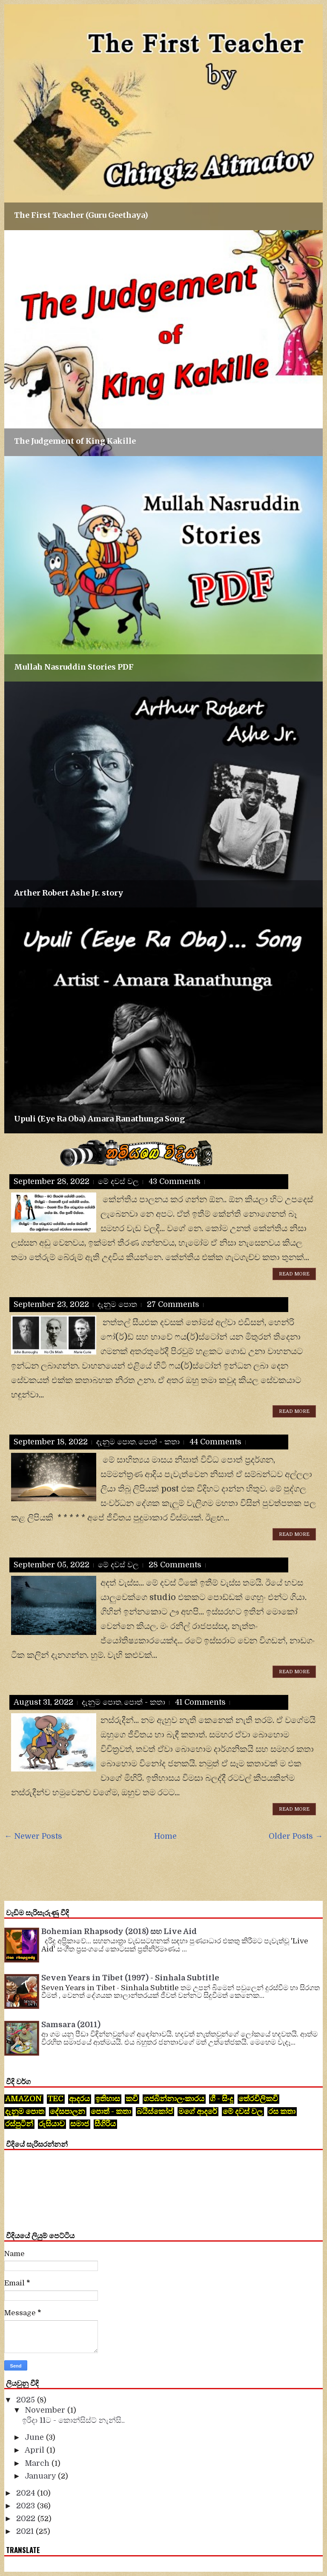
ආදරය (79, 2098)
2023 (26, 2506)
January (41, 2476)
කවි (132, 2098)
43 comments (175, 1181)
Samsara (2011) (70, 2024)
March (38, 2463)
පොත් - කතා (159, 1442)
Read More (294, 1274)
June (35, 2437)
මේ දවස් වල (118, 1181)
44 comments (215, 1442)
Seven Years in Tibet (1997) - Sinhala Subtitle (130, 1978)
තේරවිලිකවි (258, 2098)
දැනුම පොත (117, 1304)
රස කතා (281, 2111)
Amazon (23, 2098)
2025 (26, 2400)
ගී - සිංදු (221, 2098)
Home (165, 1836)
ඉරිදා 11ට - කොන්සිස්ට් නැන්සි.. (73, 2420)
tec (55, 2098)
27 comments (173, 1304)
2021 (26, 2531)
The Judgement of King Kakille (75, 441)
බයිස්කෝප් (155, 2111)
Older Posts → (296, 1836)
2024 (26, 2493)
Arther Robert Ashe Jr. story (68, 893)
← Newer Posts (33, 1836)
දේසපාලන (67, 2111)
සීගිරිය (105, 2124)
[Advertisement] (159, 1870)
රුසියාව (52, 2124)
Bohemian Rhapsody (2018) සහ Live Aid (119, 1931)
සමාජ (79, 2124)
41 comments (200, 1702)
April (35, 2450)
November (46, 2410)
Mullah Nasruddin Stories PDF (74, 667)
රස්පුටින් (19, 2124)
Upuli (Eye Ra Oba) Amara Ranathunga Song (99, 1119)
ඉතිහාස (107, 2098)
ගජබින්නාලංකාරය (173, 2098)
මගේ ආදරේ (197, 2111)
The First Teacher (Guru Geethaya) (81, 215)
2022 (26, 2518)
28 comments (175, 1564)
